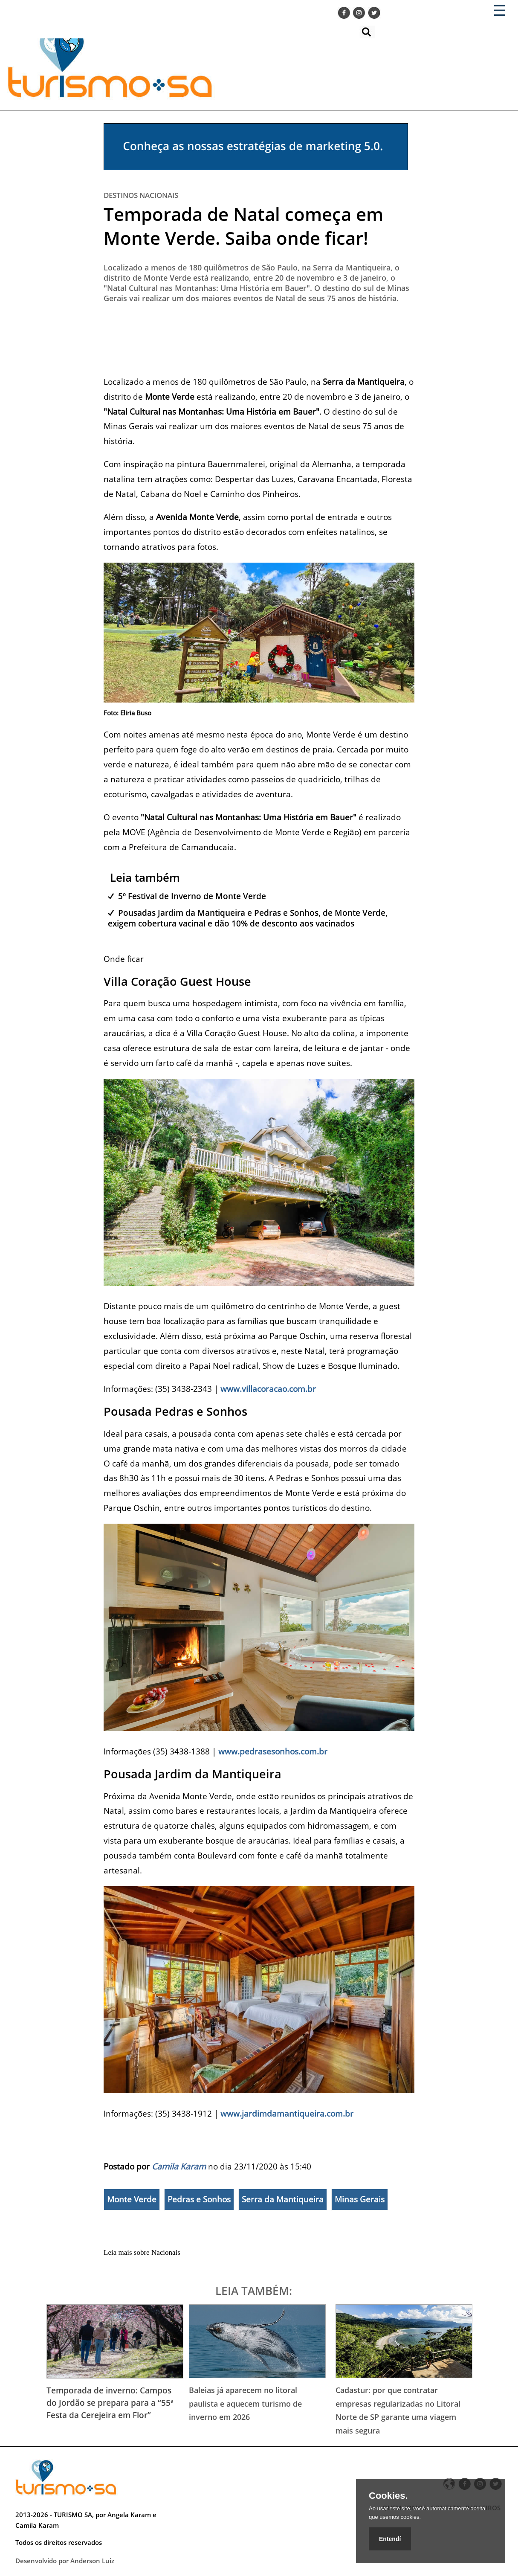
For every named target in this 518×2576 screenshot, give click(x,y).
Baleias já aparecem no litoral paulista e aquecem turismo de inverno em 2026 (245, 2403)
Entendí (390, 2538)
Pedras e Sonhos (199, 2199)
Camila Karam (179, 2166)
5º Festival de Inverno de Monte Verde (192, 896)
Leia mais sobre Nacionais (142, 2252)
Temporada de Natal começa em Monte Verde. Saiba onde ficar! (243, 226)
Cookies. (388, 2496)
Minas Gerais (360, 2199)
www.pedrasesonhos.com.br (272, 1751)
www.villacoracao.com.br (268, 1388)
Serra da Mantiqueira (283, 2199)
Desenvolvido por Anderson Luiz (64, 2560)
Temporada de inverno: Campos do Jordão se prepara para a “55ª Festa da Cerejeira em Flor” (110, 2402)
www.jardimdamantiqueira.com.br (286, 2113)
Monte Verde (131, 2199)
